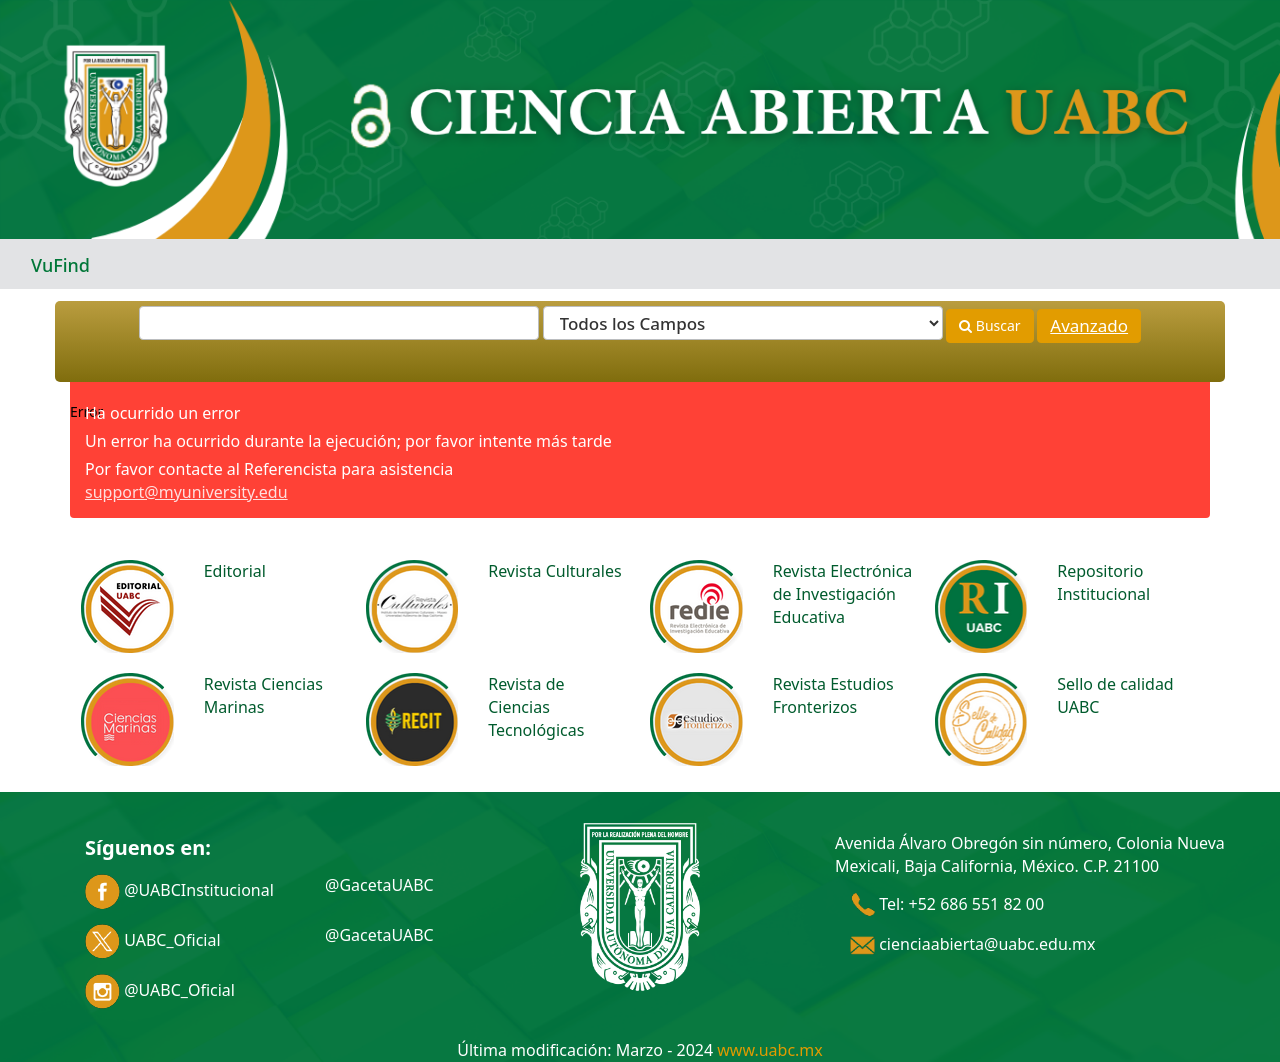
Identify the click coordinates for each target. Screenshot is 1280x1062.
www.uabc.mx (769, 1050)
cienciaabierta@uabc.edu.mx (973, 944)
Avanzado (1089, 325)
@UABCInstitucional (179, 890)
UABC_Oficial (153, 940)
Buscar (989, 325)
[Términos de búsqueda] (339, 323)
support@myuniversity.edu (186, 492)
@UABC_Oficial (160, 990)
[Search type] (743, 323)
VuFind (60, 265)
